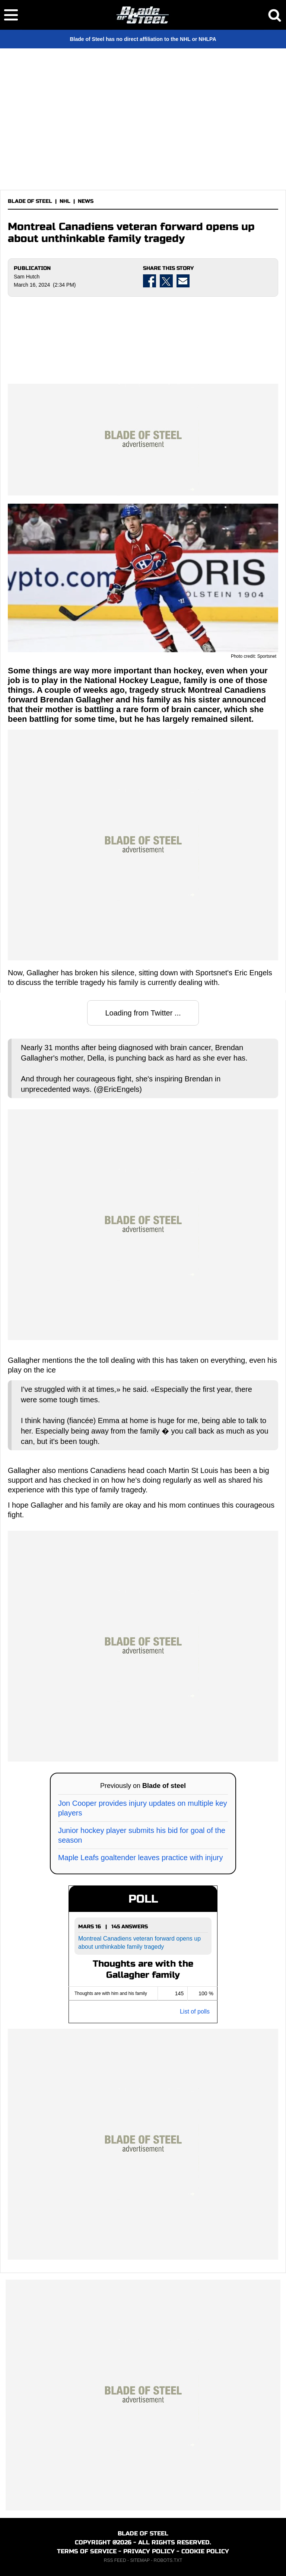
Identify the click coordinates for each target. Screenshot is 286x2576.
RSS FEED (115, 2560)
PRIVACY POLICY (149, 2551)
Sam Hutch (26, 277)
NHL (65, 201)
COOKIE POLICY (205, 2551)
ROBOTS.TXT (168, 2560)
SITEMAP (139, 2560)
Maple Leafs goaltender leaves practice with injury (140, 1857)
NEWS (85, 201)
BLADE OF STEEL (30, 201)
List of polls (195, 2011)
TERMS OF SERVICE (87, 2551)
